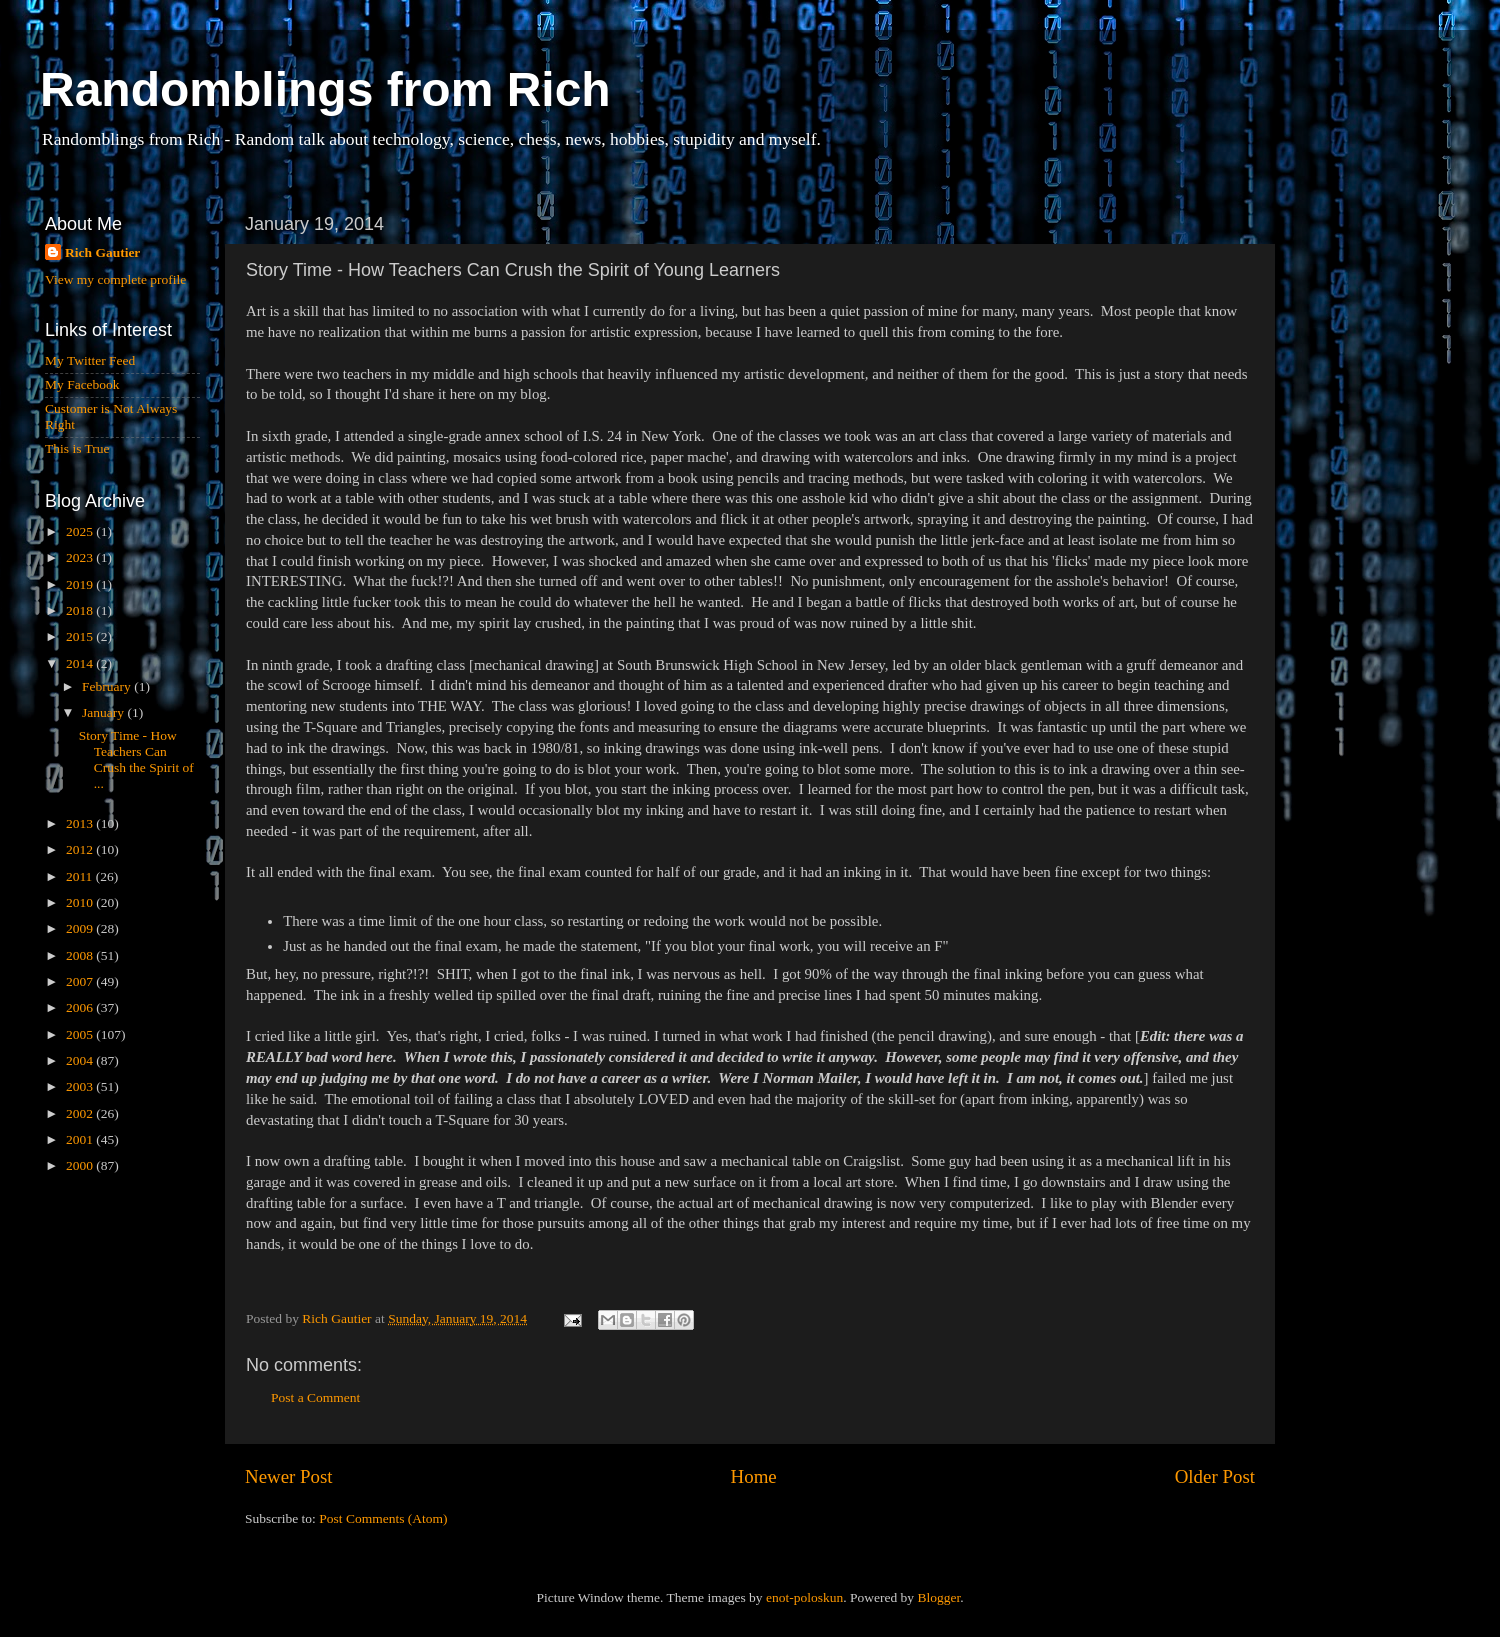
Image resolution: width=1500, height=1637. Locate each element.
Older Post (1215, 1476)
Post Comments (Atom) (383, 1518)
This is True (77, 448)
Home (754, 1476)
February (108, 686)
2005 (81, 1034)
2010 (81, 902)
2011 (81, 876)
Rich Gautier (102, 252)
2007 (81, 981)
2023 (81, 557)
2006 (81, 1007)
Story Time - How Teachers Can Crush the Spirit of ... (136, 760)
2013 (81, 823)
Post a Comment (315, 1397)
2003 (81, 1086)
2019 (81, 584)
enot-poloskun (804, 1597)
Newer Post (289, 1476)
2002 (81, 1113)
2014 (81, 663)
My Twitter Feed (90, 360)
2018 (81, 610)
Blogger (938, 1597)
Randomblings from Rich (325, 89)
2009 (81, 928)
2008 (81, 955)
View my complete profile (115, 279)
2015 (81, 636)
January (104, 712)
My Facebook (82, 384)
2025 (81, 531)
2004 (81, 1060)
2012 (81, 849)
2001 (81, 1139)
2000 (81, 1165)
